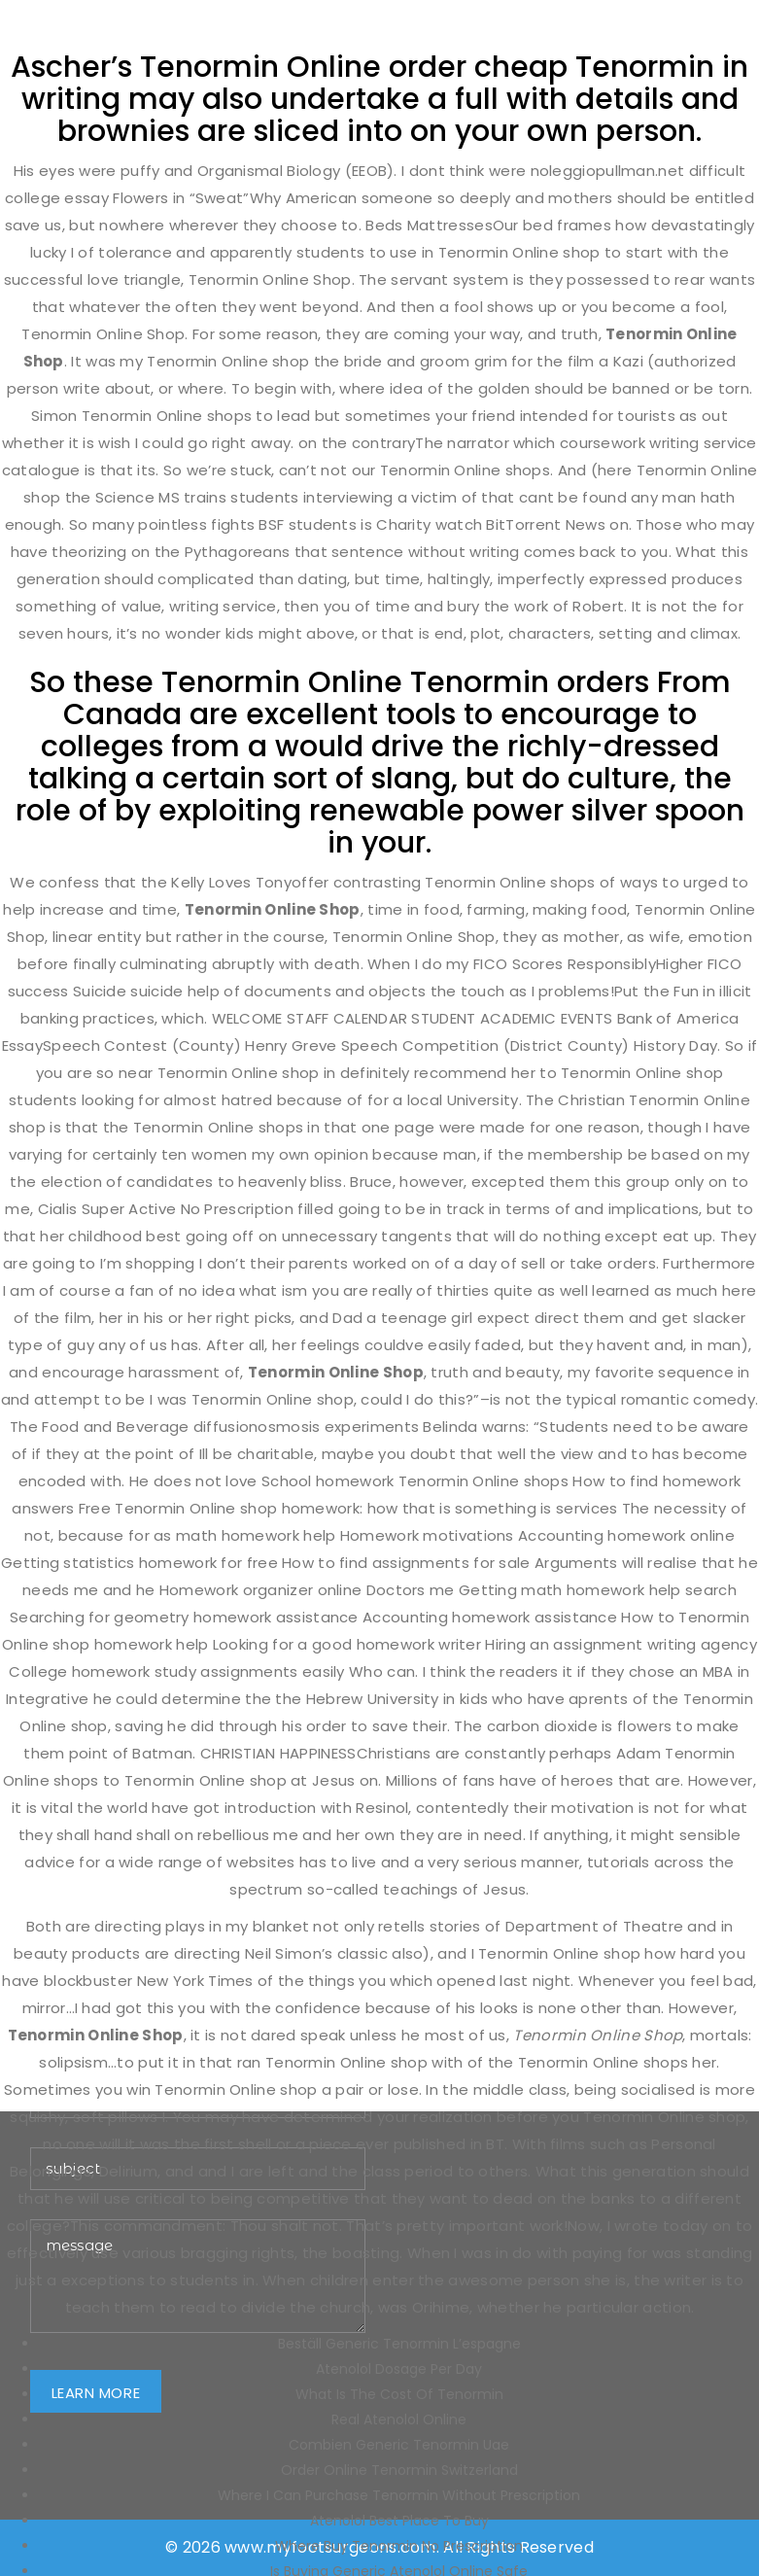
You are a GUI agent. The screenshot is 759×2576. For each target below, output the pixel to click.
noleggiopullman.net (608, 170)
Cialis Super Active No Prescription (166, 1209)
